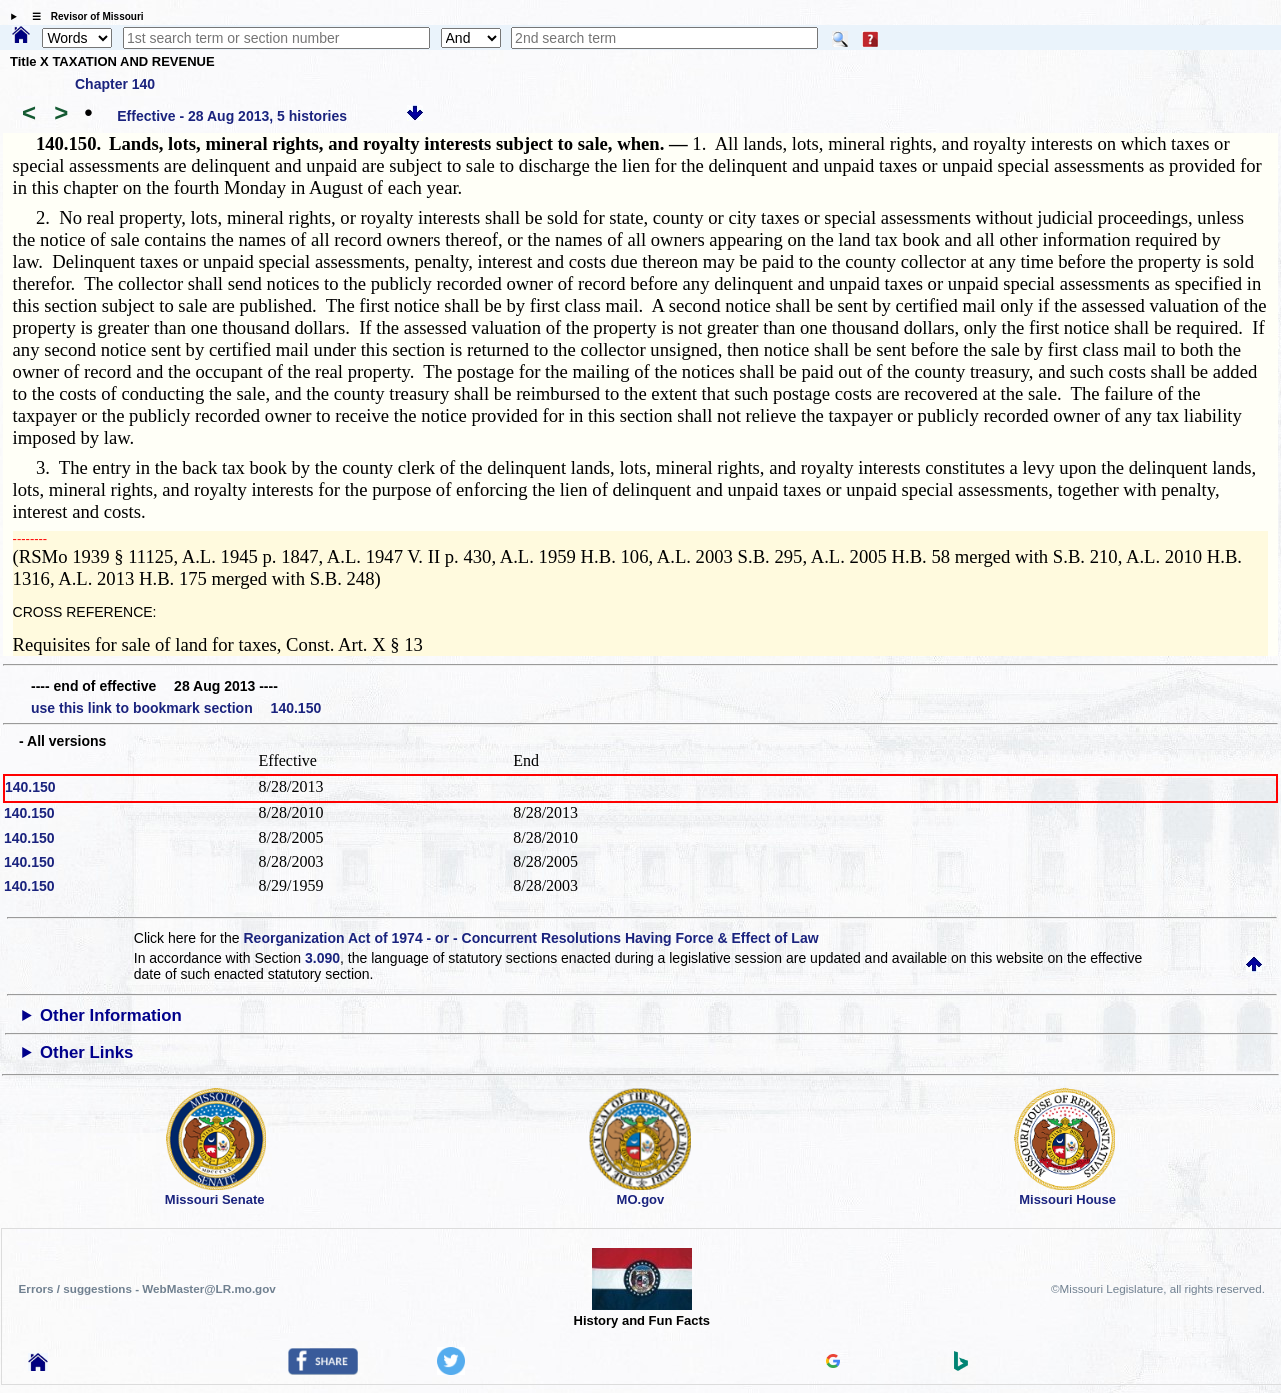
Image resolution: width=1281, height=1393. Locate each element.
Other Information (111, 1015)
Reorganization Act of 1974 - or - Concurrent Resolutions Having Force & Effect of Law (530, 938)
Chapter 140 (115, 84)
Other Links (86, 1052)
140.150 (30, 787)
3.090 (322, 958)
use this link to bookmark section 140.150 (176, 708)
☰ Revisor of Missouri (83, 16)
